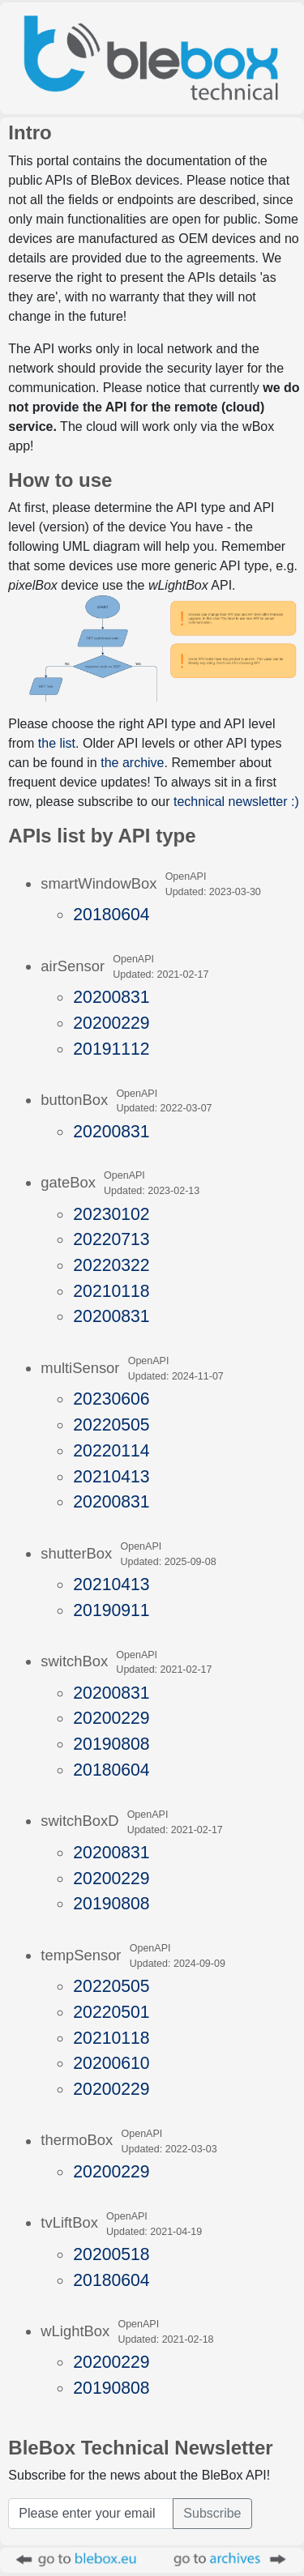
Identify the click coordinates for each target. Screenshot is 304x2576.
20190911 (111, 1610)
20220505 (111, 1424)
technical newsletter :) (236, 801)
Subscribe (212, 2513)
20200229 (111, 1022)
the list (56, 743)
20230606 (111, 1398)
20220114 (111, 1450)
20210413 (111, 1476)
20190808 (111, 1743)
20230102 (111, 1214)
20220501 (111, 2011)
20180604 (111, 914)
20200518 (111, 2254)
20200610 (111, 2063)
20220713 (111, 1239)
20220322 (111, 1265)
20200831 (111, 996)
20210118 (111, 1291)
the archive (132, 763)
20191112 (111, 1048)
